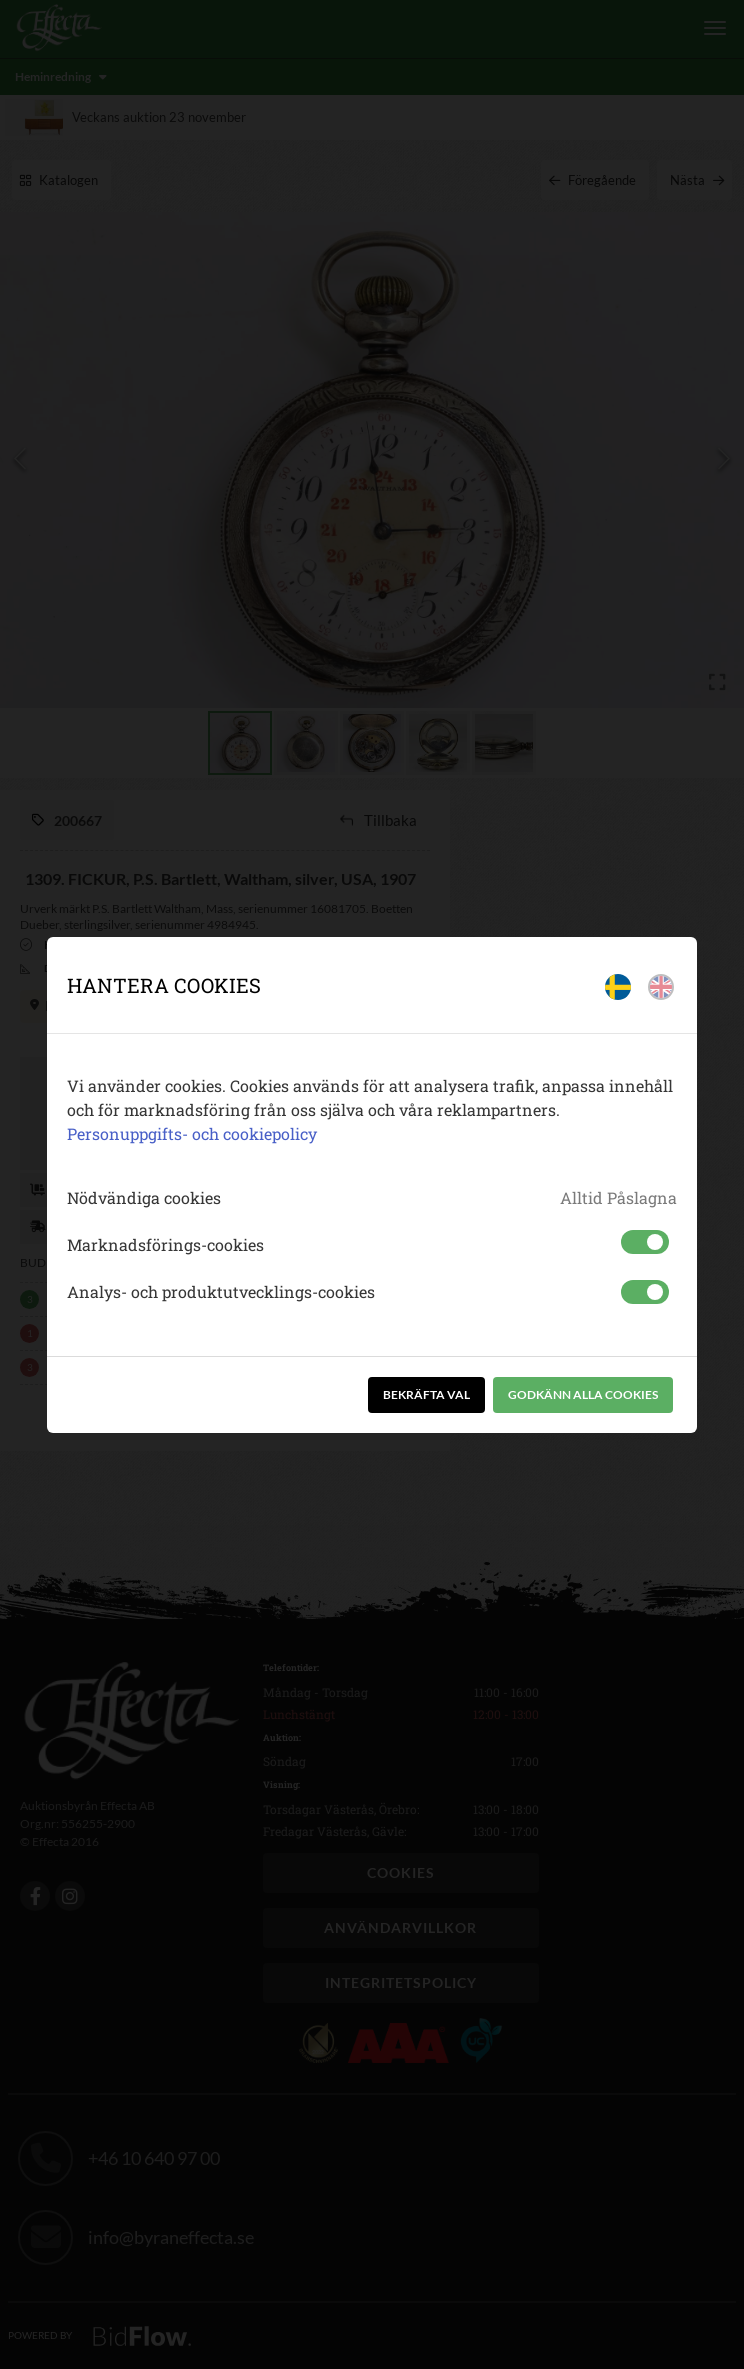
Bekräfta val (426, 1394)
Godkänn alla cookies (583, 1394)
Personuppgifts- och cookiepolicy (192, 1133)
